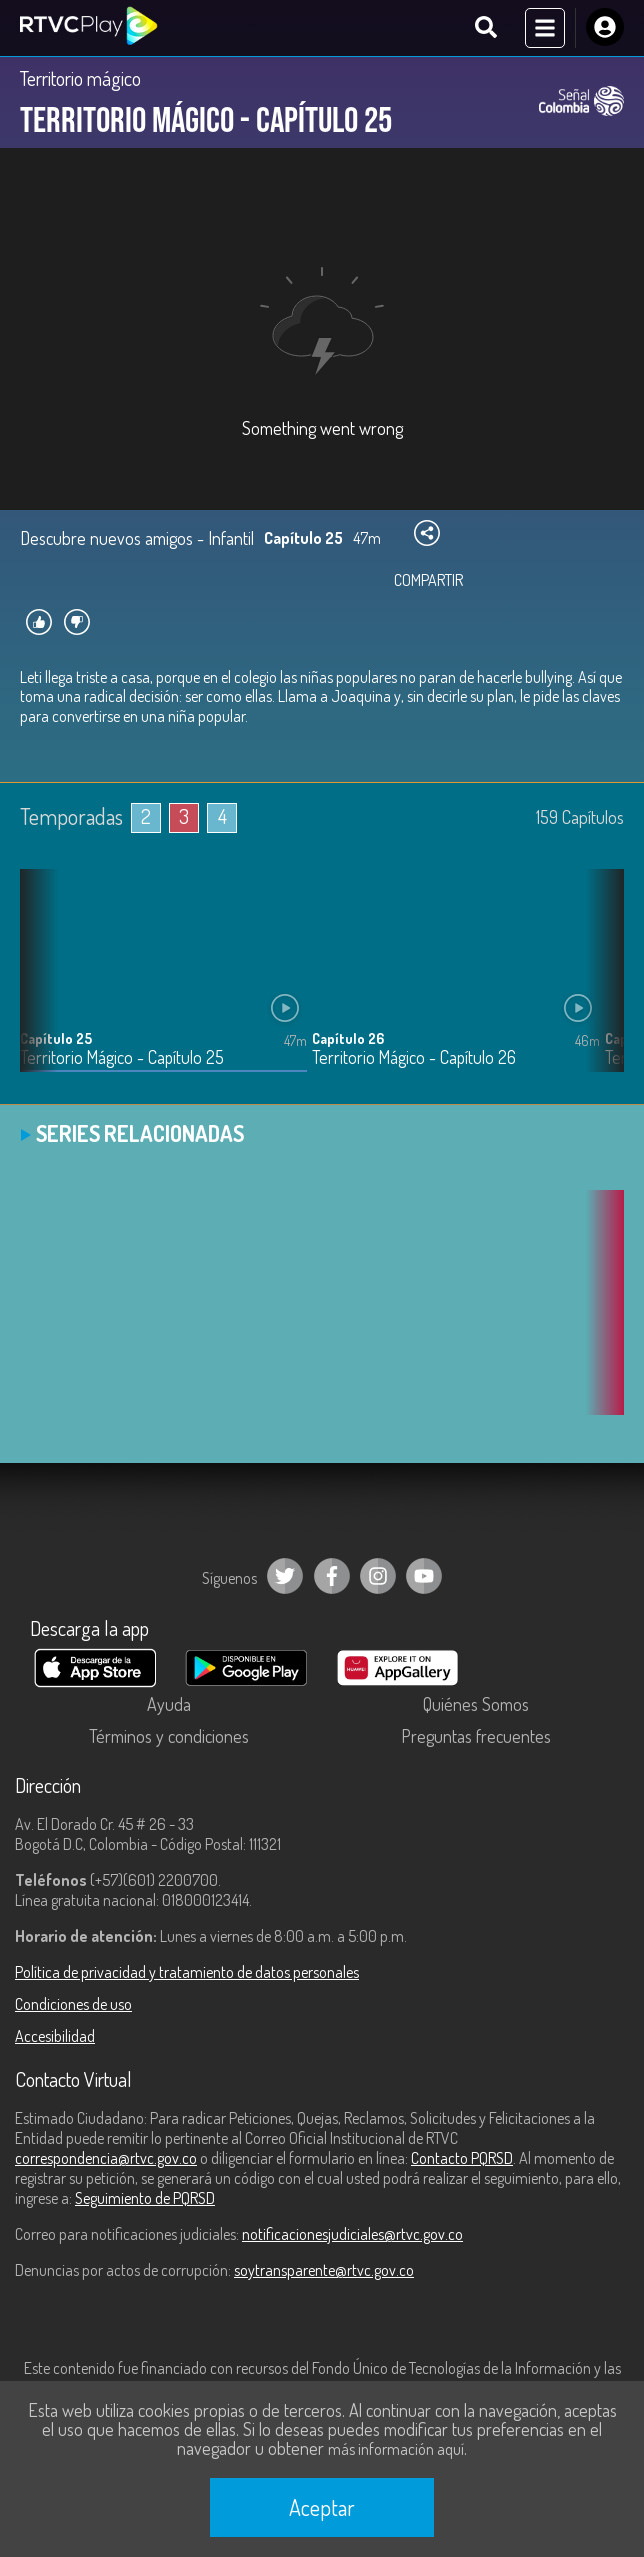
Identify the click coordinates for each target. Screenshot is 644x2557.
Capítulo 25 (56, 1038)
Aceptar (322, 2507)
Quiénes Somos (476, 1704)
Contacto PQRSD (462, 2158)
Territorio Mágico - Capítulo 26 (414, 1057)
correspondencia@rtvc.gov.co (106, 2158)
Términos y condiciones (169, 1736)
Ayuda (169, 1704)
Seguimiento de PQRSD (145, 2198)
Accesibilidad (55, 2036)
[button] (599, 985)
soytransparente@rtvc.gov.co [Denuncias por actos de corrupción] (324, 2270)
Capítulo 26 (348, 1038)
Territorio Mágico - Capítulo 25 (122, 1057)
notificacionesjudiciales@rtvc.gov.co (352, 2234)
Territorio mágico (80, 78)
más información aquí (396, 2449)
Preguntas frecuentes (476, 1736)
